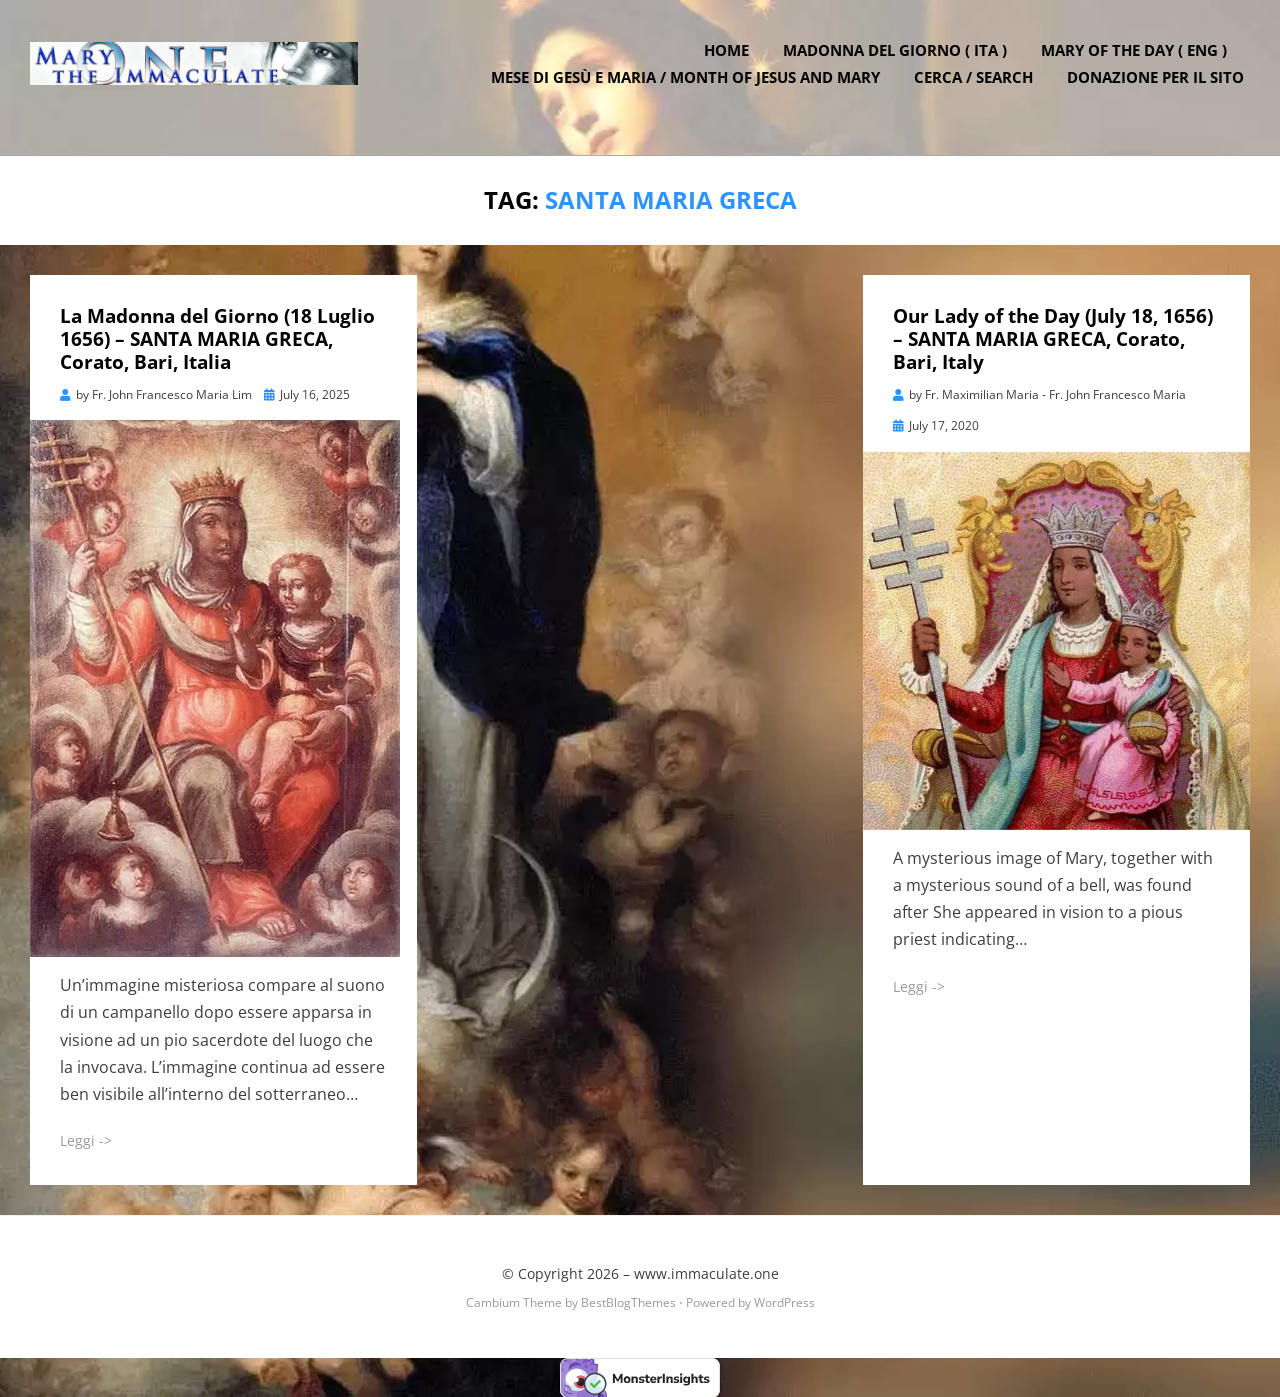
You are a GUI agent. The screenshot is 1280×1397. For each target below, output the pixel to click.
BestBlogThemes (628, 1300)
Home (732, 63)
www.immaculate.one (706, 1272)
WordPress (784, 1300)
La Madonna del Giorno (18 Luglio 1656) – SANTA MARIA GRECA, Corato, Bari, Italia (217, 338)
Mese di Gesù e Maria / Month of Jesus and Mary (691, 90)
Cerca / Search (979, 90)
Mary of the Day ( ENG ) (1140, 63)
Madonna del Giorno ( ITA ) (901, 63)
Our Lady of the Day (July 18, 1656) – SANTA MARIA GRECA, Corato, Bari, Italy (1053, 338)
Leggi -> (86, 1139)
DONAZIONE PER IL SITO (1161, 90)
